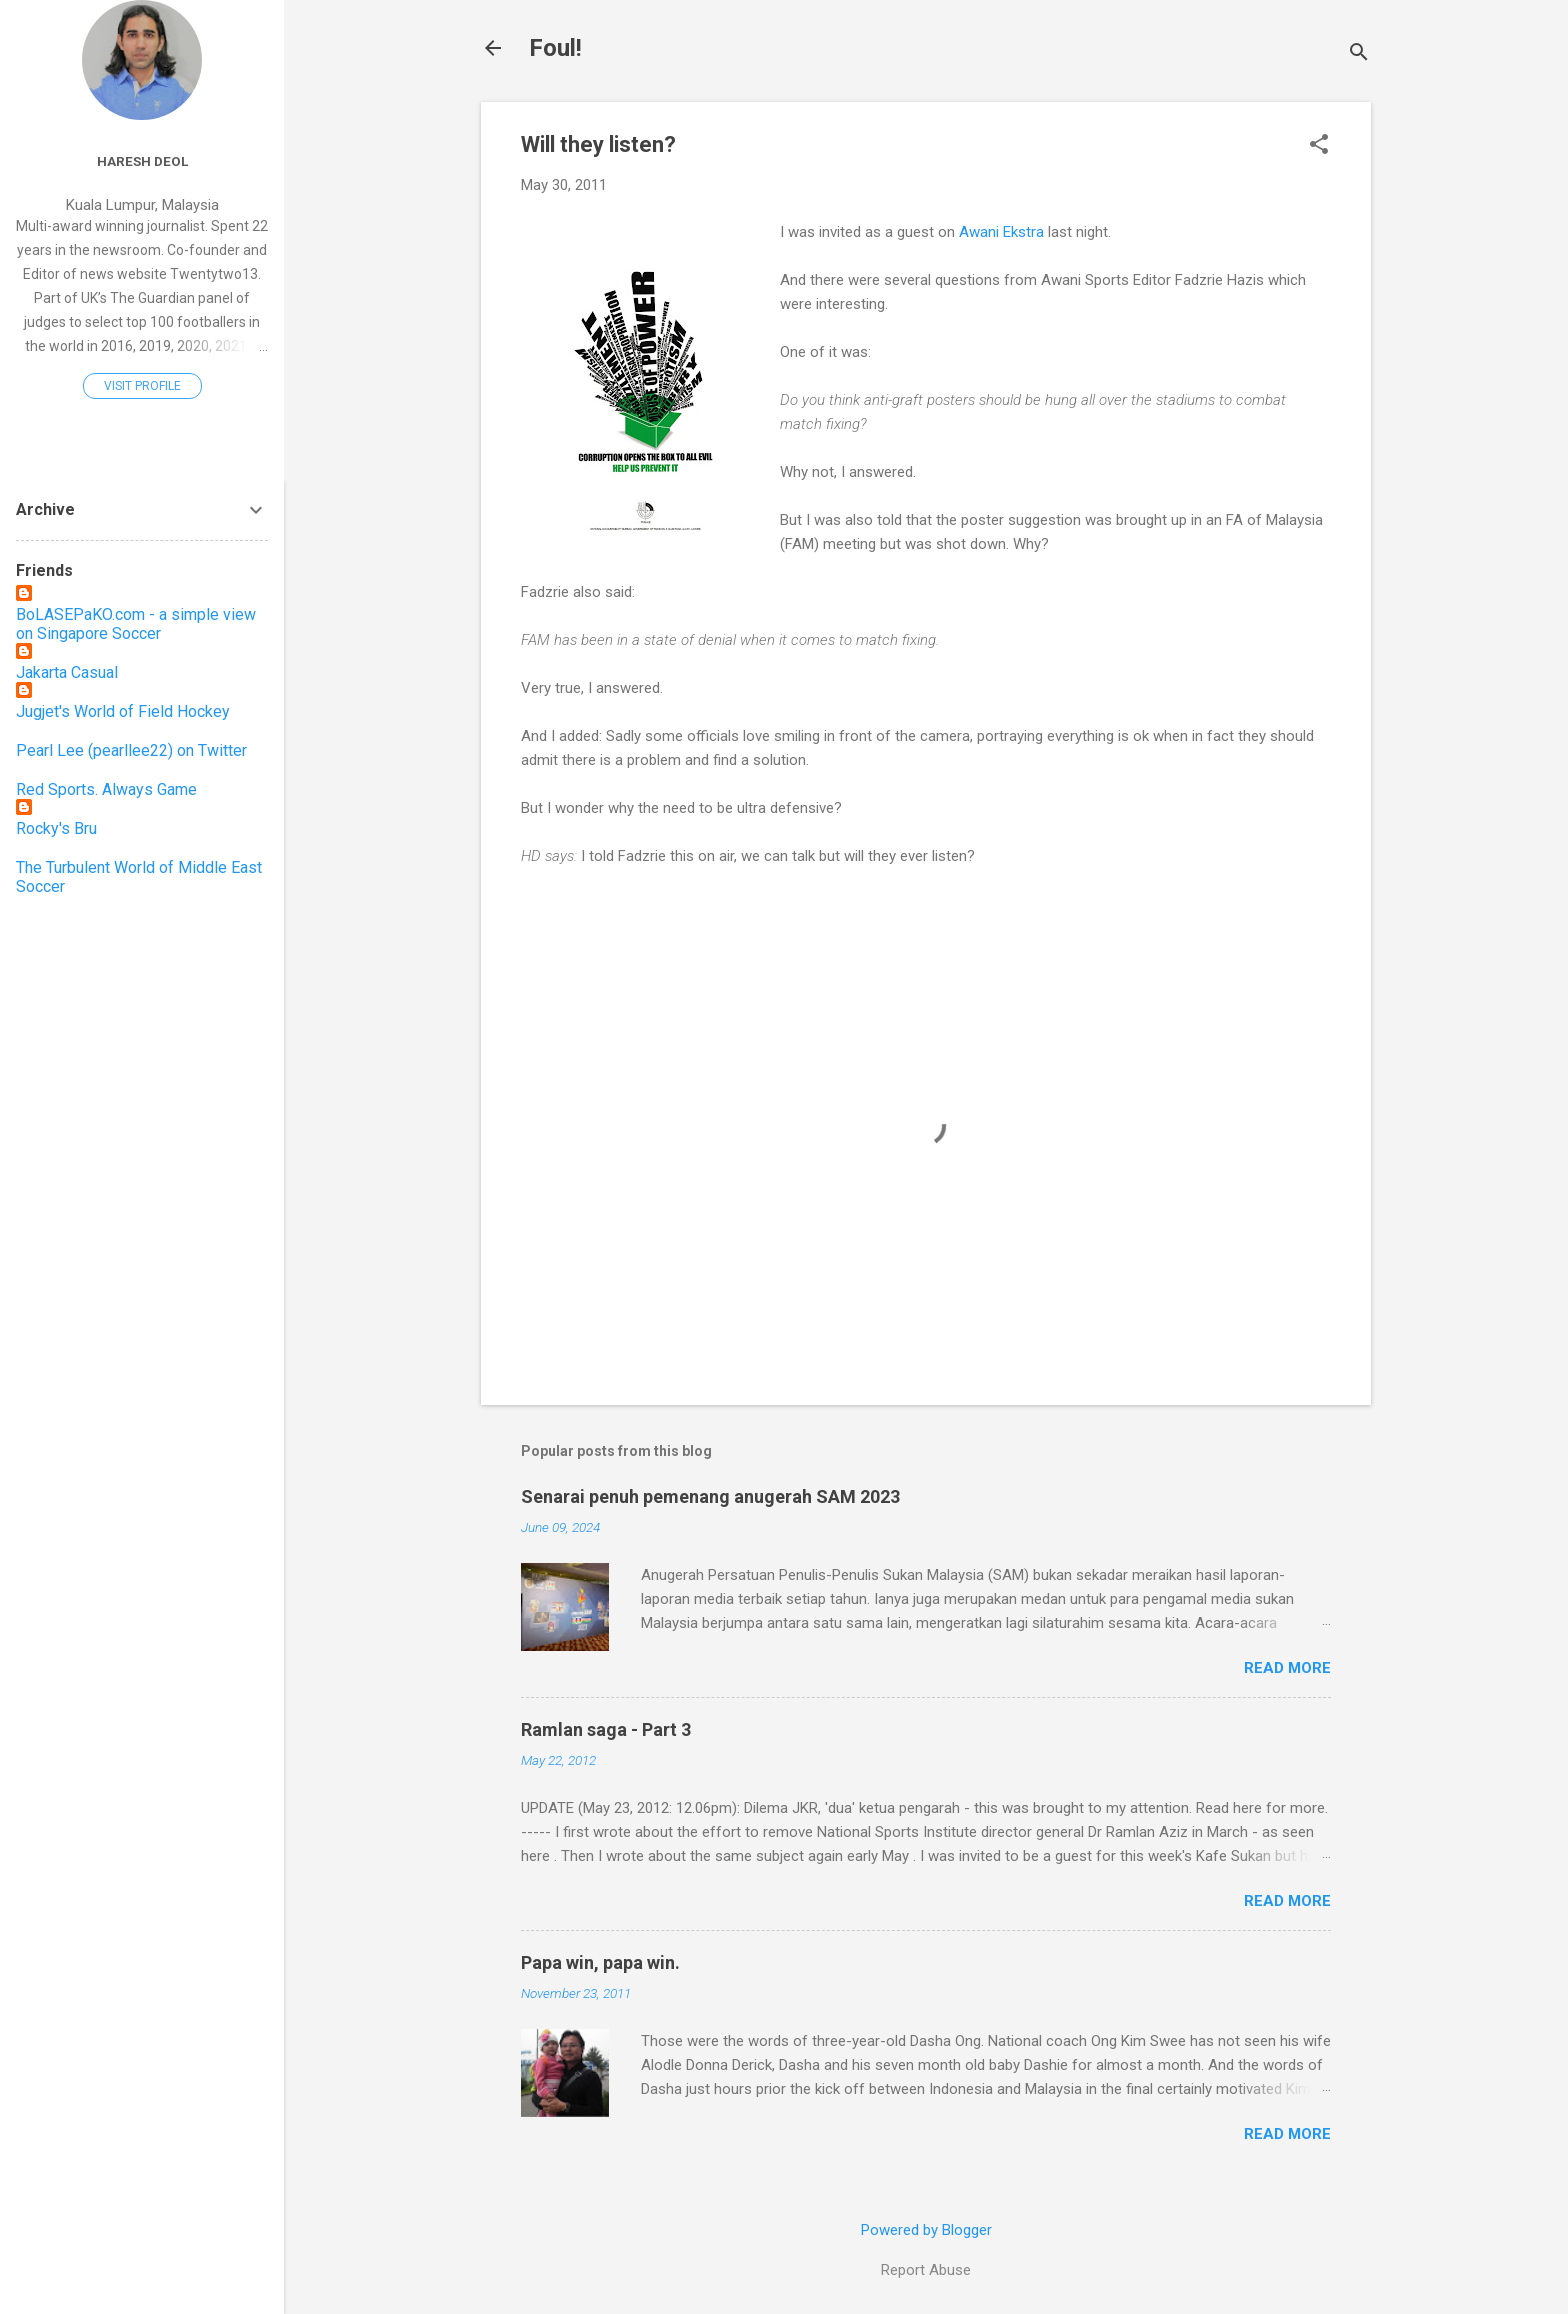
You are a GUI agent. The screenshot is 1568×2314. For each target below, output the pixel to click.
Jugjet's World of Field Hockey (123, 711)
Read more (1287, 1668)
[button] (1319, 146)
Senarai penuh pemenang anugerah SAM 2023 (710, 1496)
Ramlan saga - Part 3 (606, 1729)
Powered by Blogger (926, 2230)
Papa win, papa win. (600, 1962)
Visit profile (142, 386)
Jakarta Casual (67, 672)
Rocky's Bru (56, 828)
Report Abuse (926, 2270)
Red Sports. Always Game (106, 789)
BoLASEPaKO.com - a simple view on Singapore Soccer (136, 624)
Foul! (555, 48)
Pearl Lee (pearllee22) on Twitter (131, 750)
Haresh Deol (142, 161)
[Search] (1359, 54)
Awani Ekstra (999, 232)
